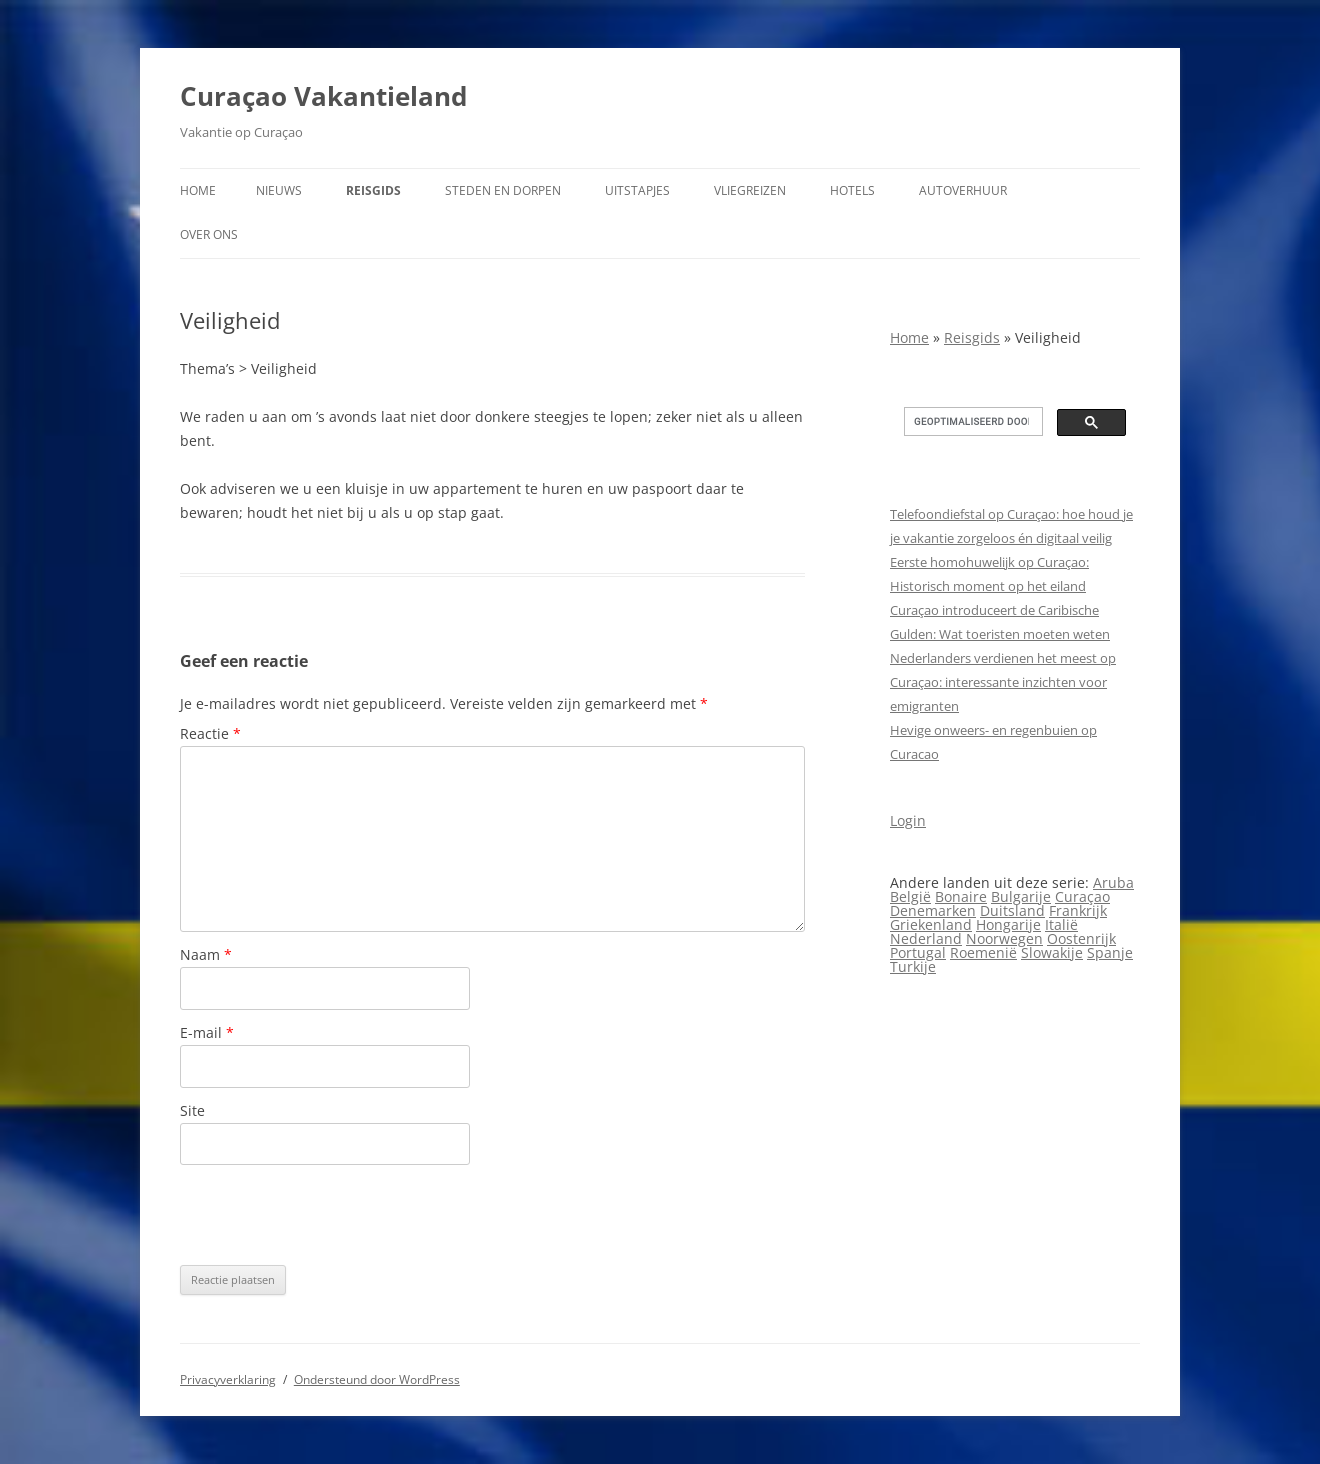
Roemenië (983, 952)
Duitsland (1012, 910)
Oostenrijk (1081, 938)
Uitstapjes (637, 190)
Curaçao (1082, 896)
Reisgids (373, 190)
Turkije (913, 966)
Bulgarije (1021, 896)
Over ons (209, 234)
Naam (206, 954)
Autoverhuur (963, 190)
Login (908, 820)
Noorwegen (1004, 938)
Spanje (1110, 952)
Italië (1061, 924)
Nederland (926, 938)
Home (198, 190)
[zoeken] (971, 422)
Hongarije (1008, 924)
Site (192, 1110)
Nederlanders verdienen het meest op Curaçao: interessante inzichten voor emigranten (1003, 682)
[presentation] (332, 1215)
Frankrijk (1078, 910)
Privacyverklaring (228, 1379)
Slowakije (1052, 952)
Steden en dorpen (503, 190)
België (910, 896)
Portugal (918, 952)
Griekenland (931, 924)
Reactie (210, 733)
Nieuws (279, 190)
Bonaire (961, 896)
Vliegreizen (750, 190)
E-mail (207, 1032)
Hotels (852, 190)
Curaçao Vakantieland (323, 96)
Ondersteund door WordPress (377, 1379)
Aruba (1113, 882)
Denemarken (933, 910)
